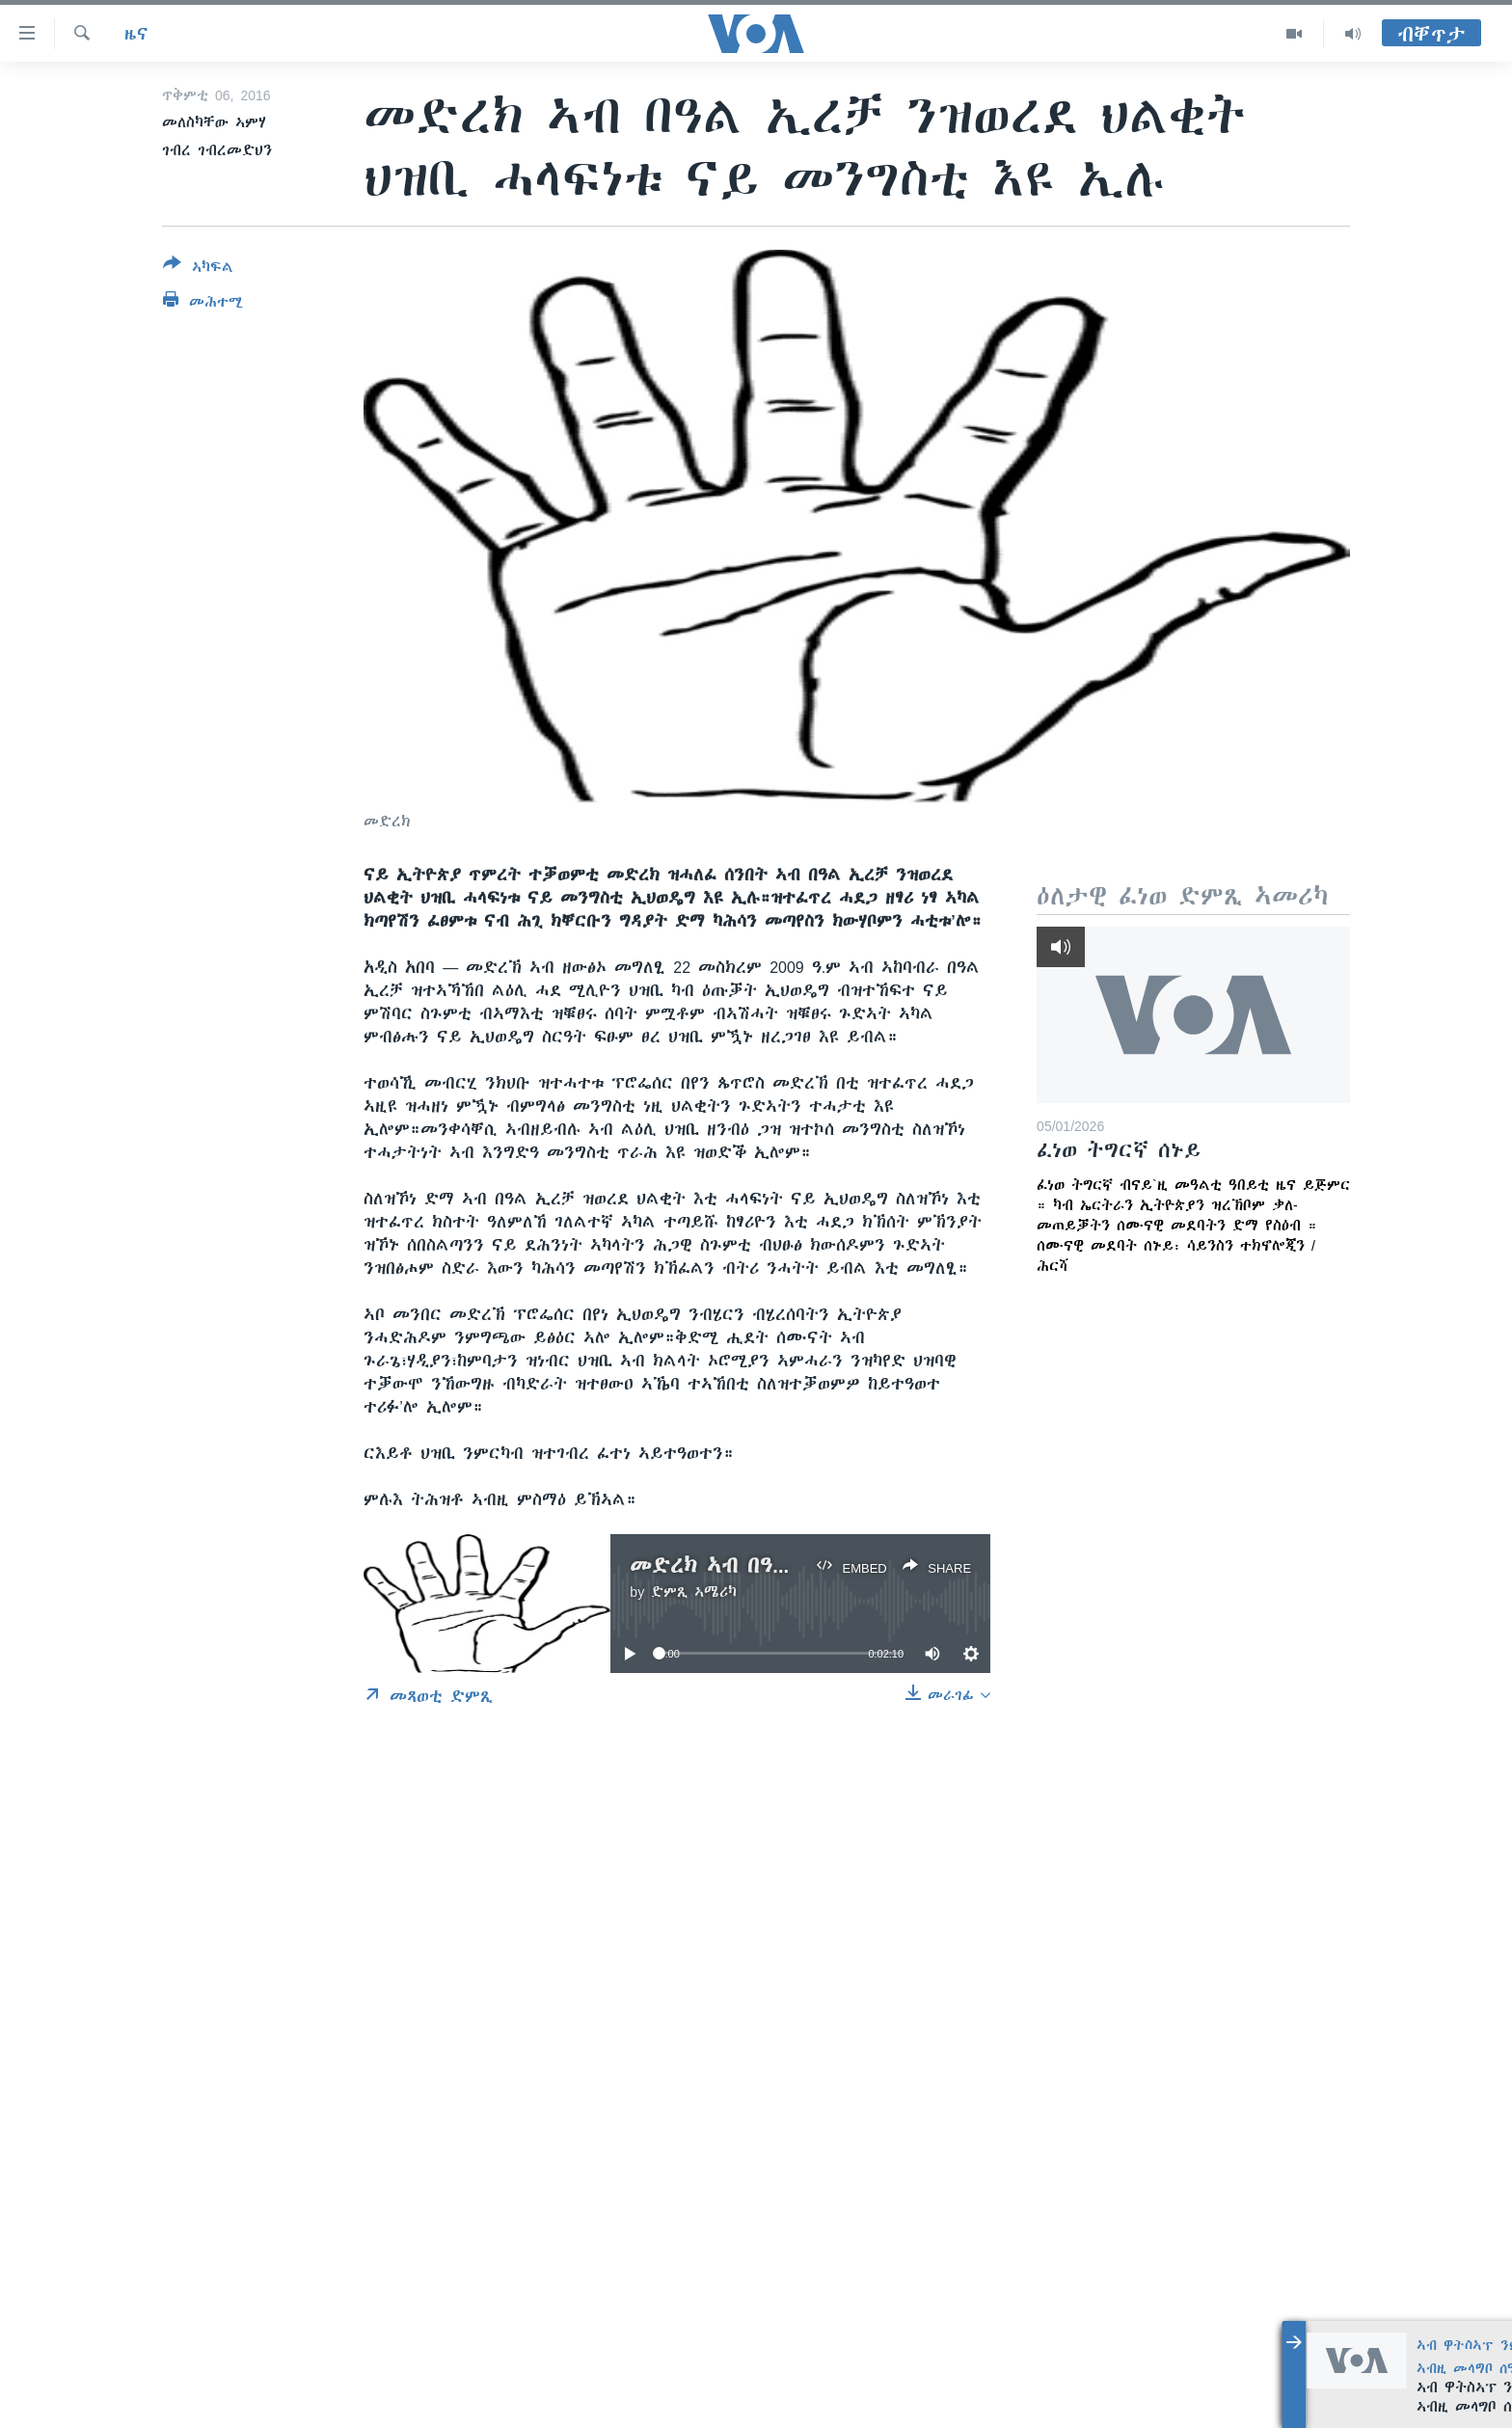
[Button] (198, 269)
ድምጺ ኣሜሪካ (694, 1592)
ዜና (136, 33)
